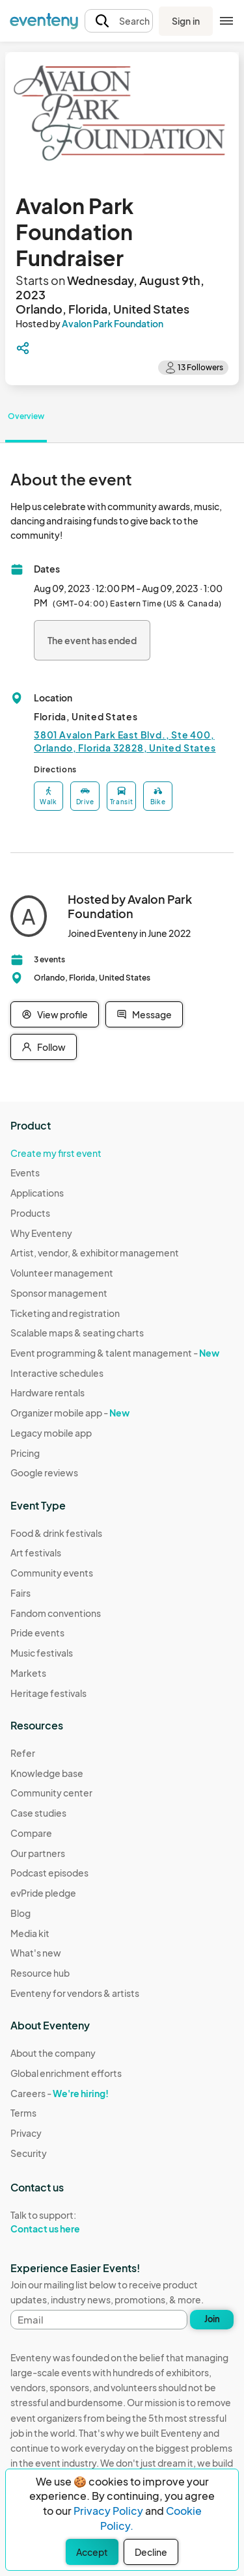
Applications (37, 1193)
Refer (22, 1753)
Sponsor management (58, 1293)
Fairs (20, 1593)
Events (25, 1172)
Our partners (37, 1853)
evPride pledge (43, 1893)
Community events (51, 1573)
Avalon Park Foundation (112, 323)
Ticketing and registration (65, 1313)
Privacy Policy (108, 2510)
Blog (20, 1913)
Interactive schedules (56, 1373)
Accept (92, 2552)
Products (30, 1213)
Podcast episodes (49, 1872)
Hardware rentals (47, 1392)
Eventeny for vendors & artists (74, 1993)
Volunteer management (61, 1273)
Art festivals (35, 1552)
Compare (31, 1833)
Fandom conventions (55, 1613)
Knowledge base (46, 1773)
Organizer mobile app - (69, 1412)
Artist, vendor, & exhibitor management (94, 1252)
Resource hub (40, 1973)
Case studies (38, 1813)
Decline (151, 2552)
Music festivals (41, 1653)
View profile (54, 1014)
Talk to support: (66, 2222)
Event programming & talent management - (114, 1353)
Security (28, 2153)
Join (212, 2319)
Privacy (26, 2133)
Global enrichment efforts (66, 2073)
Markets (28, 1673)
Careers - (59, 2093)
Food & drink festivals (56, 1533)
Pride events (37, 1632)
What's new (35, 1953)
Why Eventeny (41, 1233)
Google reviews (44, 1472)
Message (144, 1014)
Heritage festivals (48, 1693)
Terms (23, 2113)
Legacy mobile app (51, 1433)
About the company (53, 2053)
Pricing (25, 1453)
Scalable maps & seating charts (77, 1332)
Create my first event (56, 1153)
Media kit (29, 1933)
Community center (51, 1792)
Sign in (186, 21)
